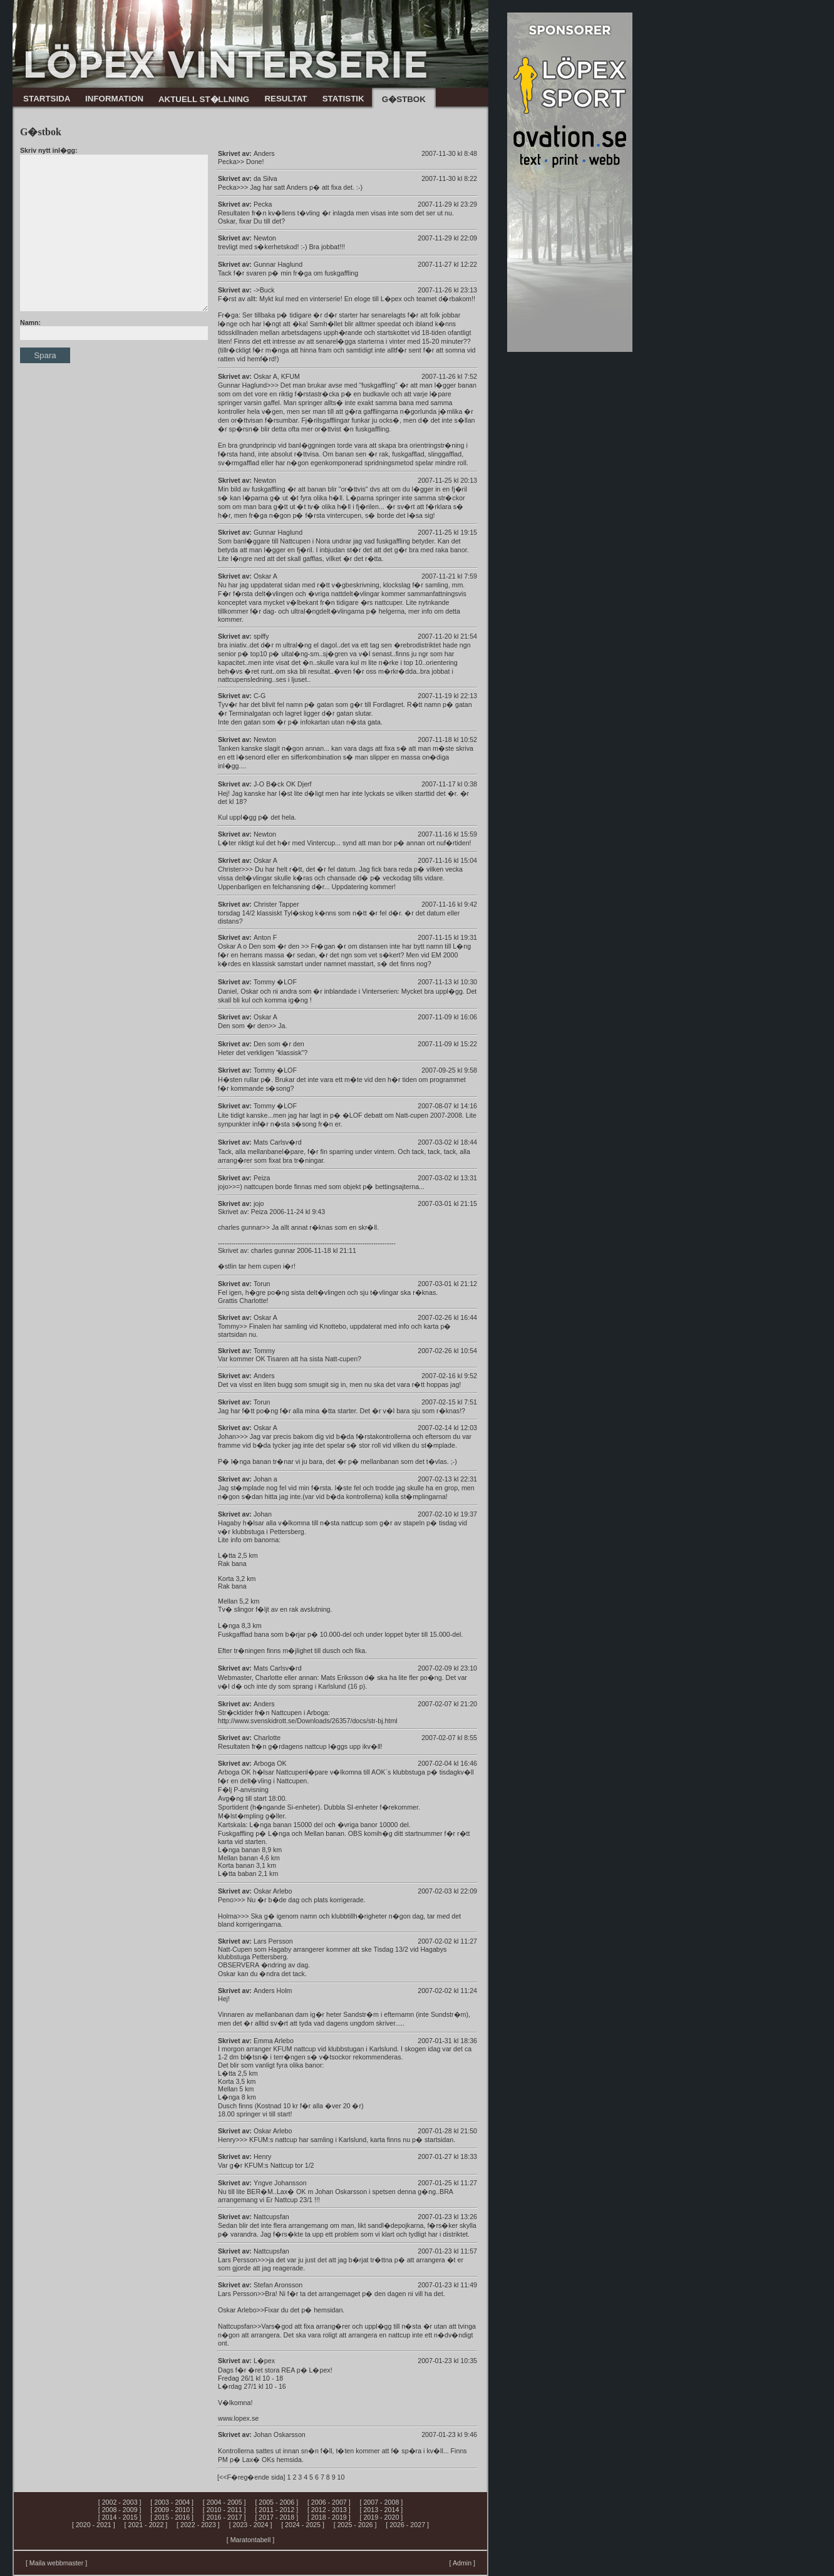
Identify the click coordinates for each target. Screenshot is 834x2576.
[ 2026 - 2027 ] (407, 2524)
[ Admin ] (462, 2563)
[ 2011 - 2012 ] (276, 2509)
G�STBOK (404, 99)
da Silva (265, 178)
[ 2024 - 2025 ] (302, 2524)
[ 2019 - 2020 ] (381, 2517)
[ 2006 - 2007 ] (329, 2502)
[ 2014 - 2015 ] (120, 2517)
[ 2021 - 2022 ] (146, 2524)
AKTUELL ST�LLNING (204, 99)
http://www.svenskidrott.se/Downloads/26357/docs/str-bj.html (308, 1720)
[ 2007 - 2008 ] (381, 2502)
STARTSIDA (46, 98)
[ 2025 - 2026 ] (355, 2524)
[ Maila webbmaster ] (56, 2563)
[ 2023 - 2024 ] (250, 2524)
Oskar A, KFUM (277, 376)
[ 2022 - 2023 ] (198, 2524)
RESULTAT (285, 98)
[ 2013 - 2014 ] (381, 2509)
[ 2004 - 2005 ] (224, 2502)
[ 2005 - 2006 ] (276, 2502)
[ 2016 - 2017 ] (224, 2517)
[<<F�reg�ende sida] (251, 2477)
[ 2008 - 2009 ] (120, 2509)
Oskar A (265, 860)
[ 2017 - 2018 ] (276, 2517)
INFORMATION (114, 98)
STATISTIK (343, 98)
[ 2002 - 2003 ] (120, 2502)
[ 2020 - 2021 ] (93, 2524)
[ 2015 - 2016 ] (171, 2517)
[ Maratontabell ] (250, 2539)
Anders (264, 153)
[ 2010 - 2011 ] (224, 2509)
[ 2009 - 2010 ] (171, 2509)
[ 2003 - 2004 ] (171, 2502)
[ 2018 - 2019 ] (329, 2517)
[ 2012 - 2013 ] (329, 2509)
